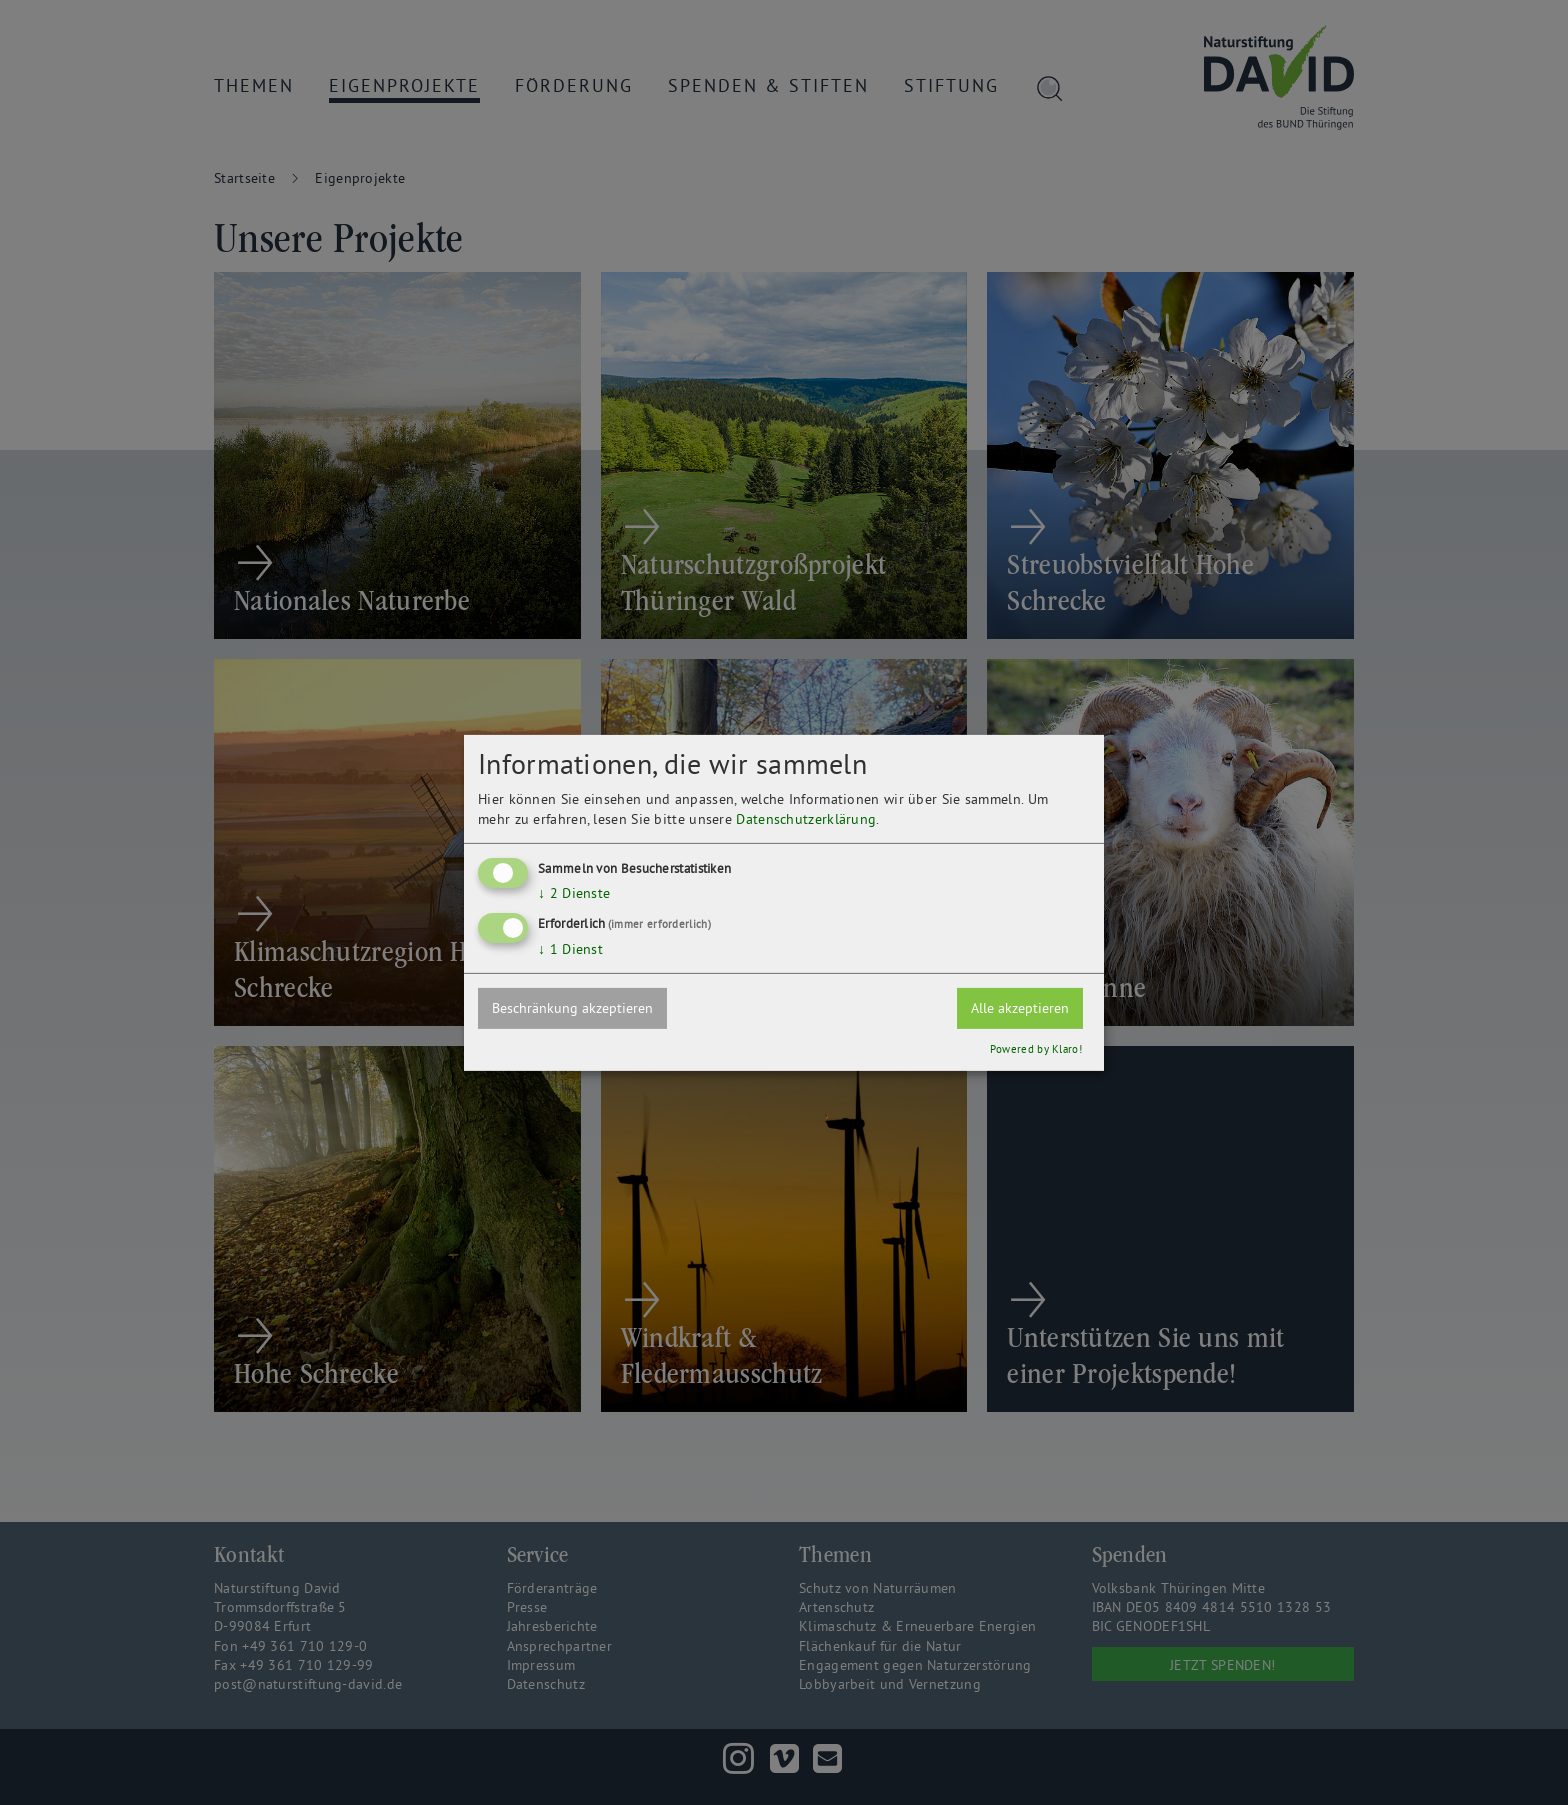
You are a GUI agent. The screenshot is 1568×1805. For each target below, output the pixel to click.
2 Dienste (574, 893)
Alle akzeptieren (1020, 1008)
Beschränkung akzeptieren (572, 1008)
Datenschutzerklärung (806, 819)
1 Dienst (570, 949)
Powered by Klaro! (1036, 1049)
